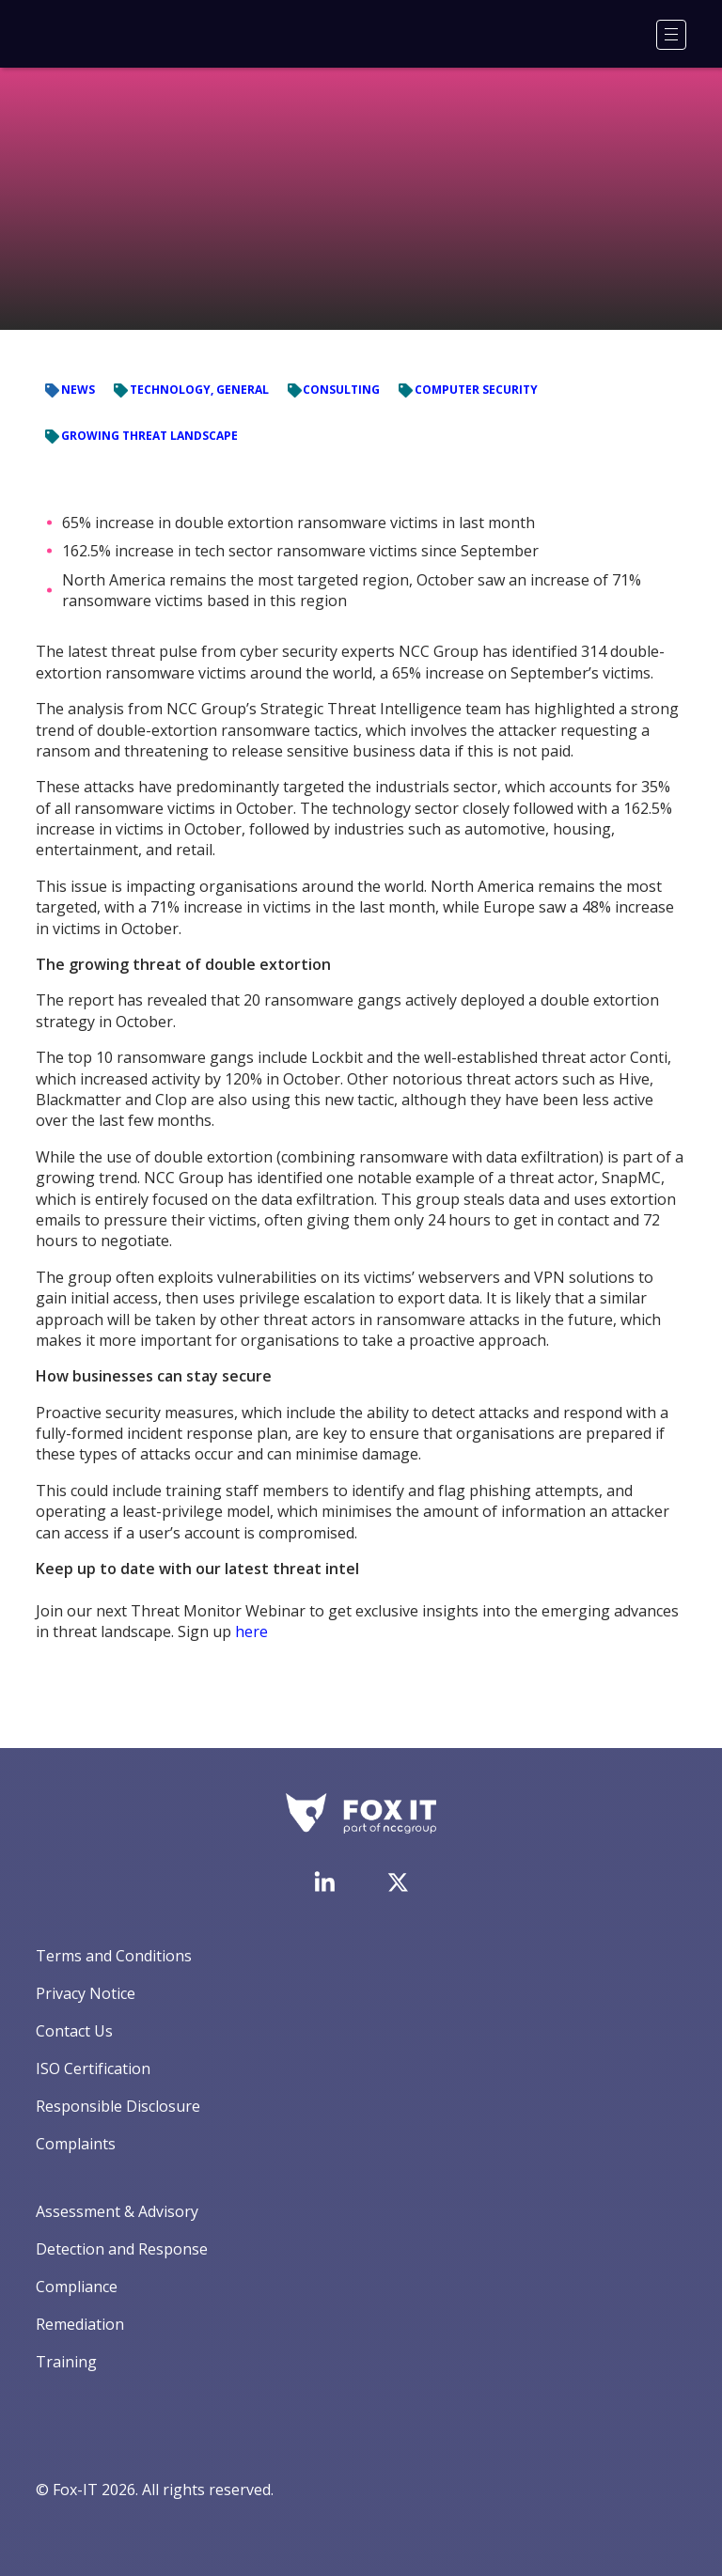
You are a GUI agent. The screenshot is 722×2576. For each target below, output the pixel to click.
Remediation (80, 2324)
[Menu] (671, 35)
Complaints (76, 2143)
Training (66, 2361)
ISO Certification (93, 2068)
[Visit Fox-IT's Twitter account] (397, 1882)
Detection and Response (122, 2249)
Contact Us (74, 2031)
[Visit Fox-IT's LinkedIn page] (324, 1881)
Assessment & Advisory (117, 2211)
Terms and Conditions (114, 1955)
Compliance (77, 2286)
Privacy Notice (85, 1993)
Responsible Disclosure (118, 2106)
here (251, 1631)
